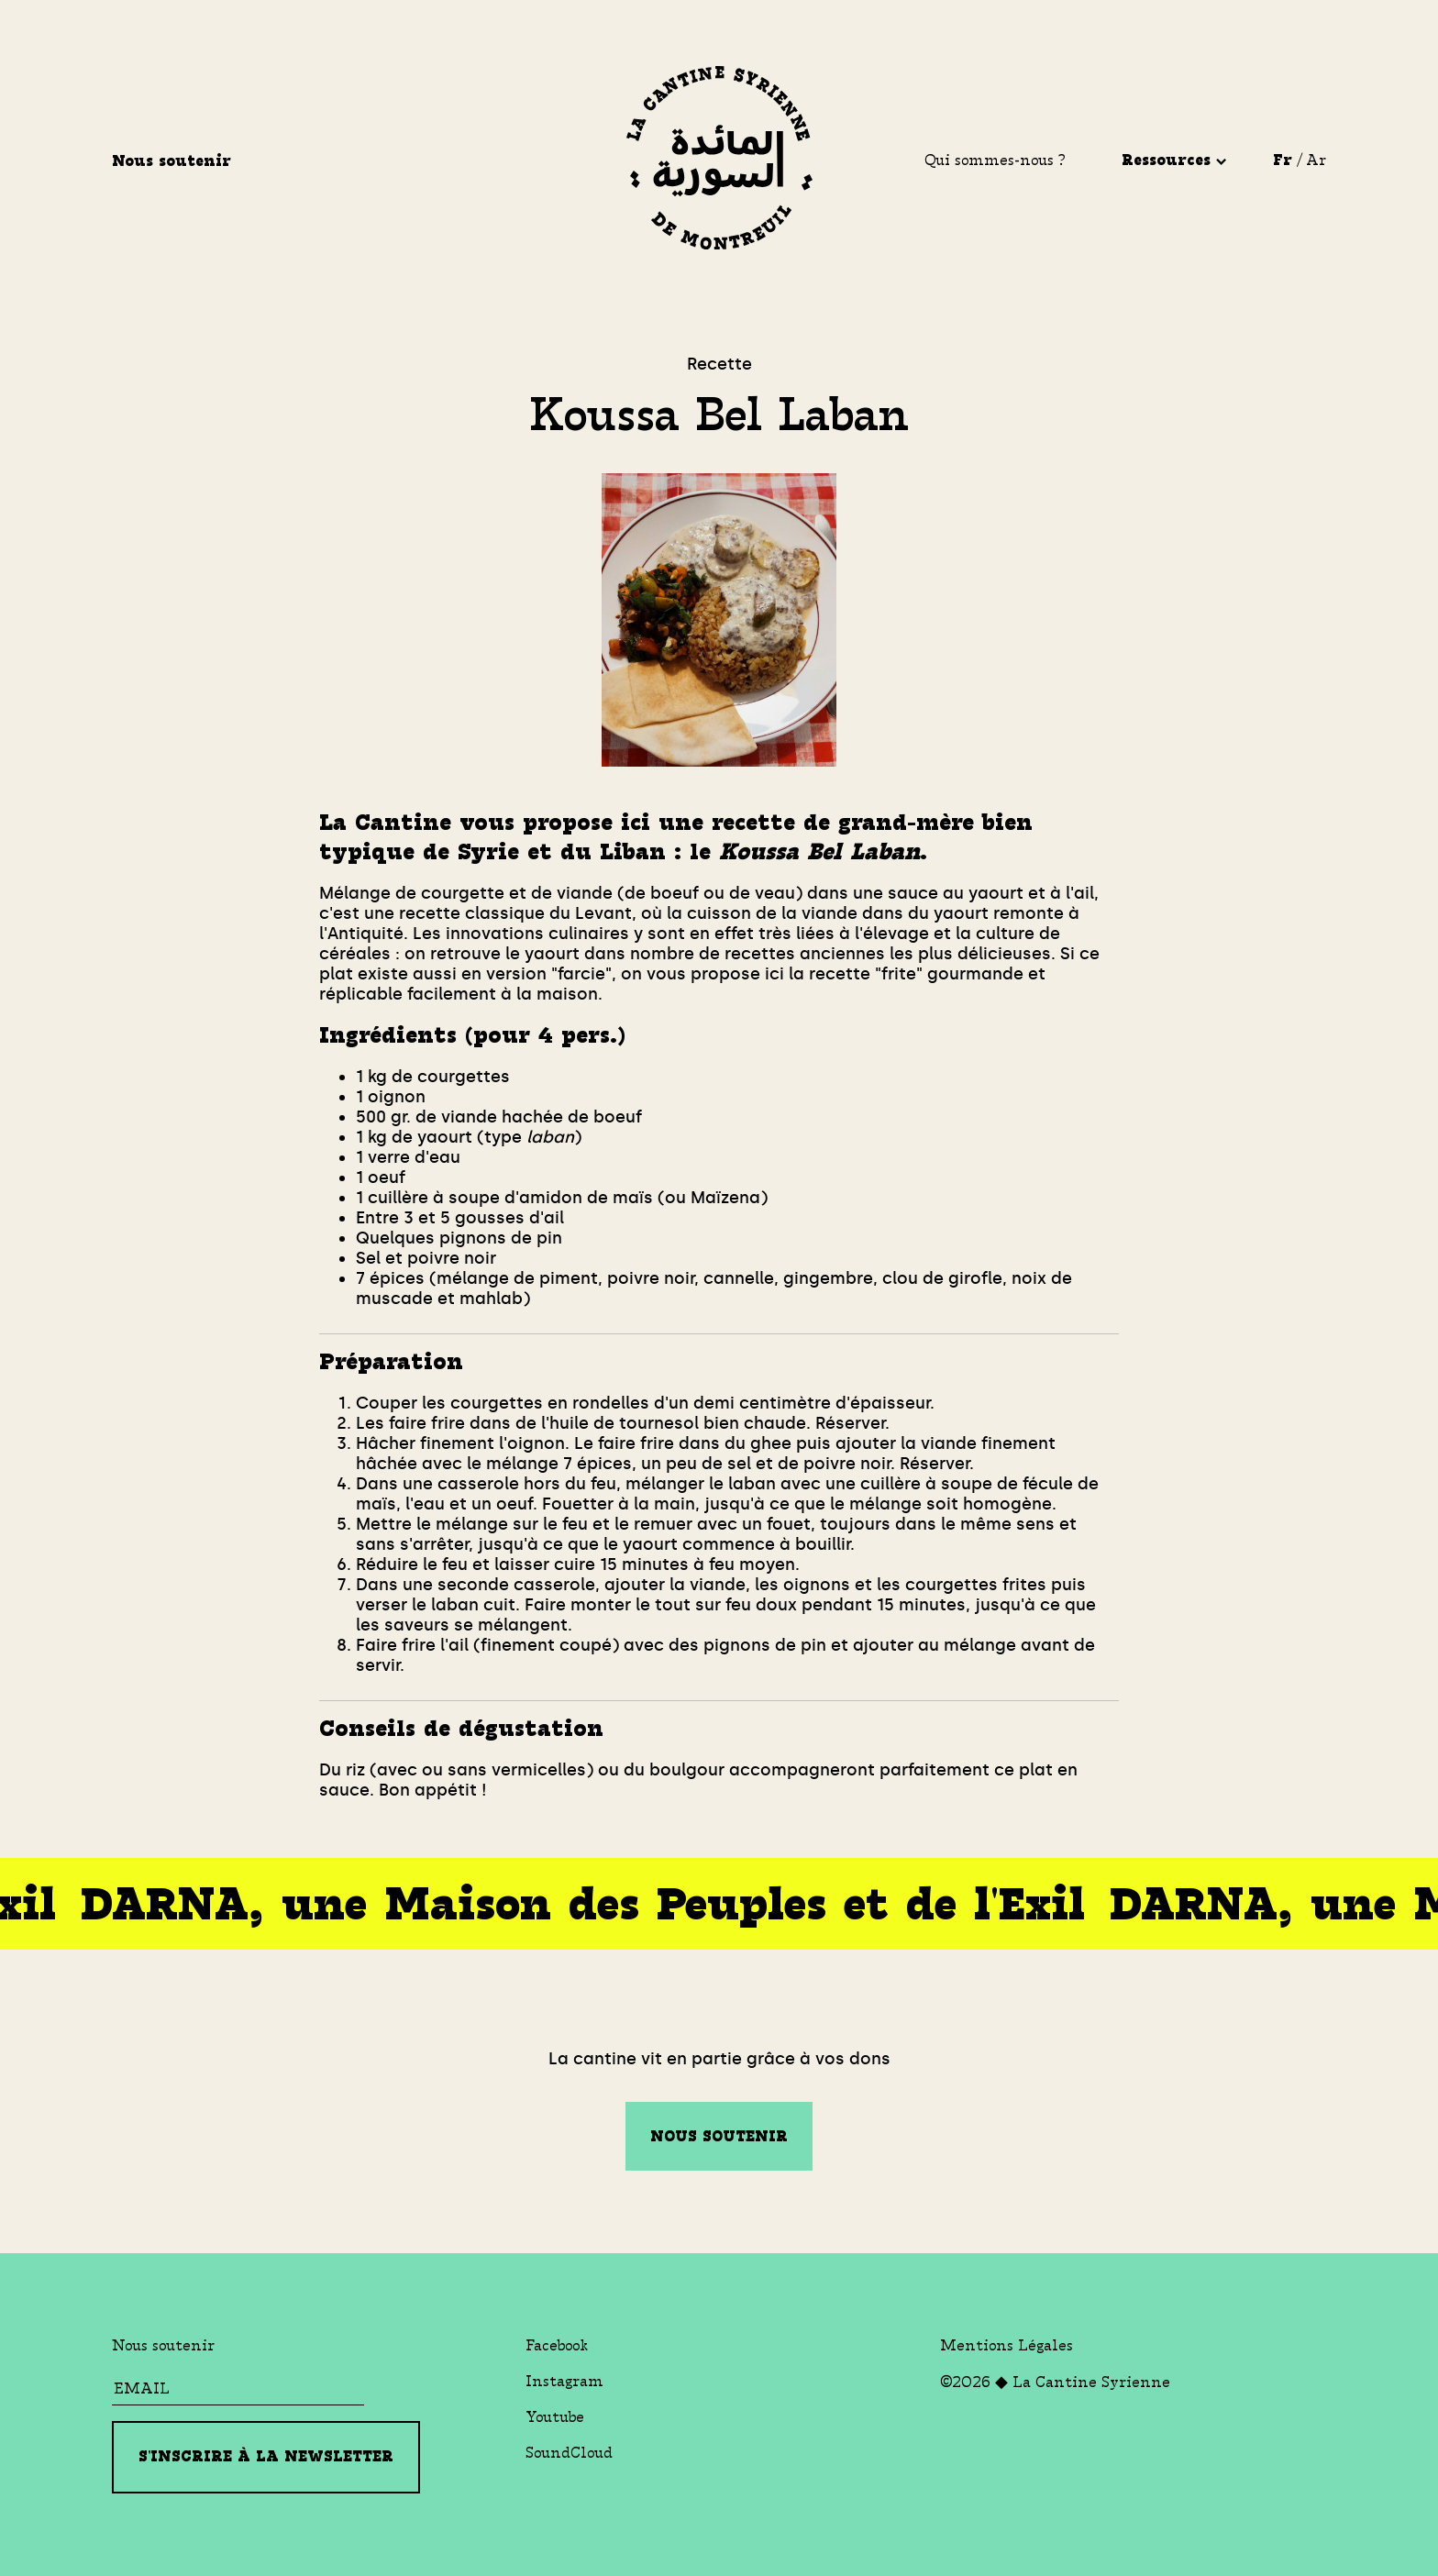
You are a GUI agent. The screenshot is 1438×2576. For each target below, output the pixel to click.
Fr (1282, 160)
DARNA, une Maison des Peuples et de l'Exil (574, 1904)
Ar (1316, 160)
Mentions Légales (1006, 2345)
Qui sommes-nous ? (994, 160)
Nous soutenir (174, 161)
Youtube (554, 2417)
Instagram (564, 2381)
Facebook (556, 2345)
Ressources (1174, 160)
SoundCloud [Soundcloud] (569, 2452)
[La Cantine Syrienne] (719, 160)
